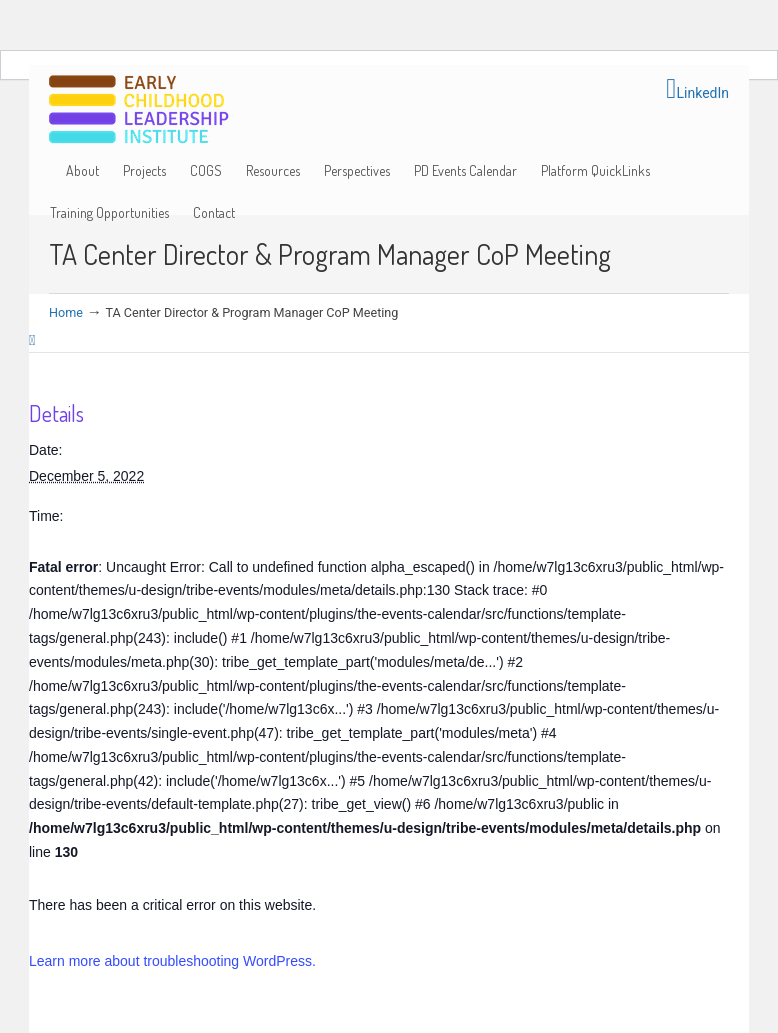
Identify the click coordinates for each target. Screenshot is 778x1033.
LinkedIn (697, 89)
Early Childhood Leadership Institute (139, 110)
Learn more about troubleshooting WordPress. (172, 961)
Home (66, 312)
